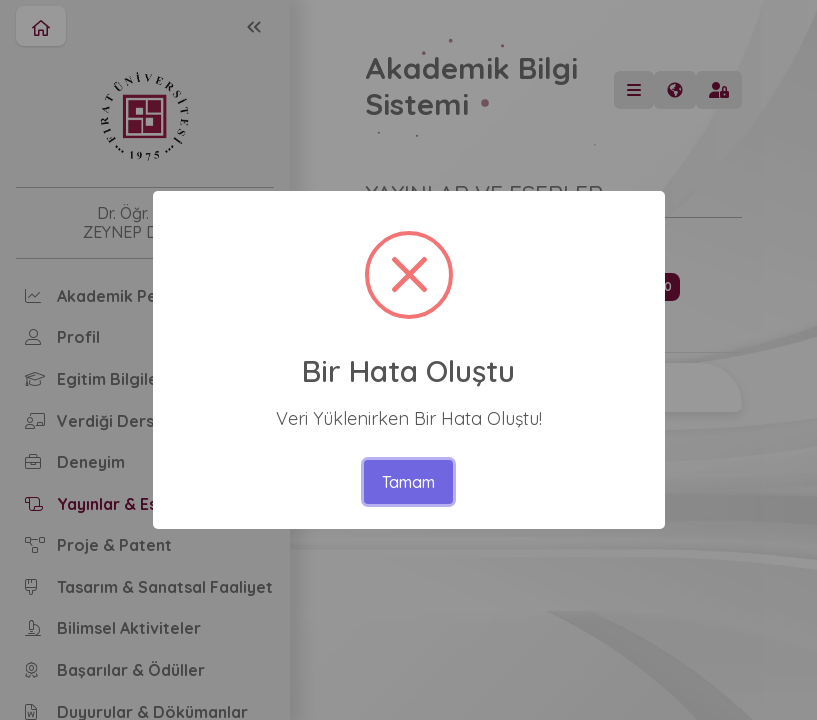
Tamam (408, 482)
